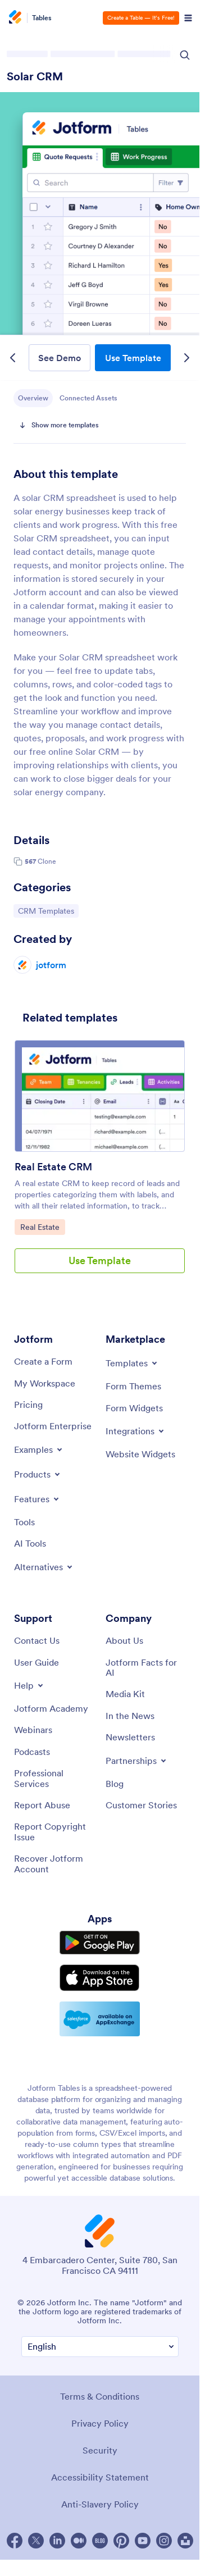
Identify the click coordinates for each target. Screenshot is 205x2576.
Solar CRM (35, 76)
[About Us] (124, 1640)
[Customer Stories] (141, 1805)
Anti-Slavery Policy (100, 2504)
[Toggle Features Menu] (37, 1499)
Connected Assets (88, 398)
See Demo (59, 357)
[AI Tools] (30, 1543)
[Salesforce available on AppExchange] (100, 2018)
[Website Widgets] (140, 1454)
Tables (42, 18)
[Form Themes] (133, 1386)
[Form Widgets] (134, 1408)
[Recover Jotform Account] (54, 1864)
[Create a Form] (43, 1361)
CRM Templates (46, 910)
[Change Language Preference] (100, 2346)
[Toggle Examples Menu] (39, 1449)
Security (100, 2450)
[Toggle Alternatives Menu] (44, 1566)
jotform (51, 964)
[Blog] (115, 1783)
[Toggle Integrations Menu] (136, 1431)
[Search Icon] (185, 55)
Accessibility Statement (100, 2477)
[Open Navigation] (188, 18)
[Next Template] (186, 357)
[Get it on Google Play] (100, 1943)
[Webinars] (33, 1729)
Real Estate (42, 1226)
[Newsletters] (130, 1737)
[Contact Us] (37, 1640)
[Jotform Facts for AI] (146, 1668)
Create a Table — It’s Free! (141, 17)
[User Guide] (36, 1662)
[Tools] (24, 1522)
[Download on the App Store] (100, 1977)
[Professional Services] (54, 1778)
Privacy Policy (100, 2423)
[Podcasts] (32, 1751)
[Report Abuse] (42, 1805)
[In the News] (130, 1715)
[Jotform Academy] (51, 1708)
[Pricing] (28, 1404)
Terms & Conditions (99, 2396)
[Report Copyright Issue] (54, 1832)
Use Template (133, 357)
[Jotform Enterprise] (53, 1426)
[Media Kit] (125, 1693)
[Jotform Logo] (17, 18)
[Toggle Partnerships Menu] (137, 1760)
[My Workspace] (44, 1383)
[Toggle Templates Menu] (132, 1363)
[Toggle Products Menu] (38, 1474)
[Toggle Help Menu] (29, 1685)
